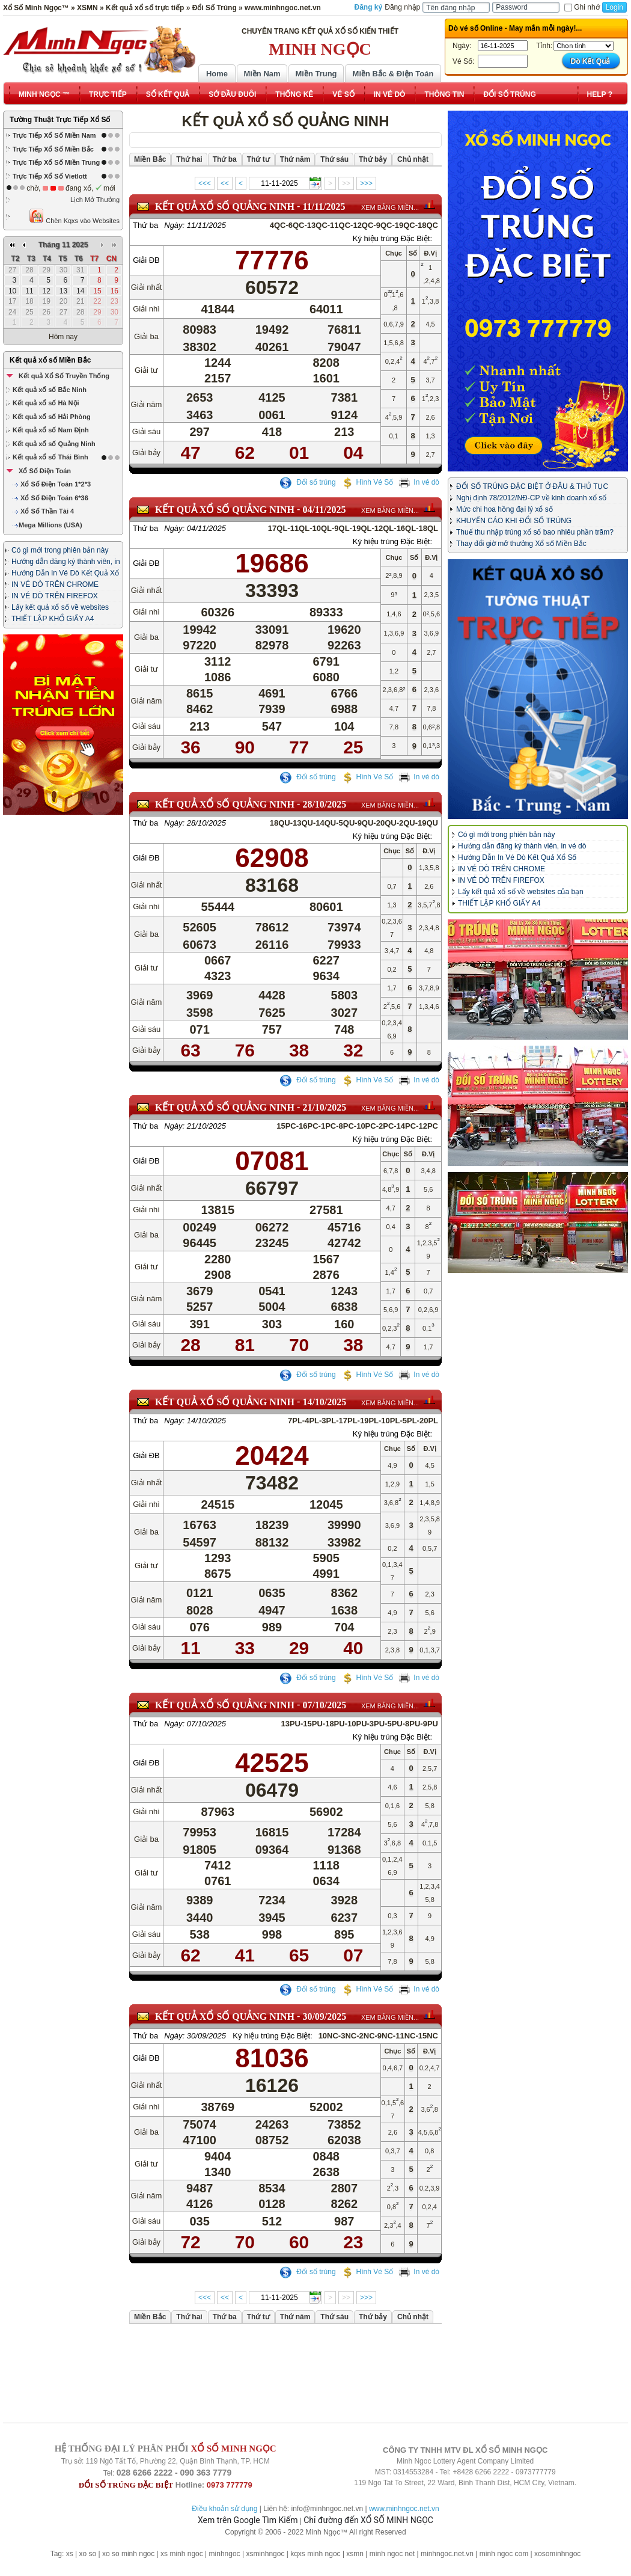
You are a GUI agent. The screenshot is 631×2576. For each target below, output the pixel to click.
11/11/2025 (323, 206)
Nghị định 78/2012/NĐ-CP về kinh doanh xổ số (531, 498)
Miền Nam (261, 73)
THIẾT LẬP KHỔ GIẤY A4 (52, 619)
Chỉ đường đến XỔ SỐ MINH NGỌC (368, 2520)
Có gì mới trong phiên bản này (59, 550)
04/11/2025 (324, 509)
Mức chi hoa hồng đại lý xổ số (504, 509)
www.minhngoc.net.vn (404, 2508)
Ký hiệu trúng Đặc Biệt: (392, 238)
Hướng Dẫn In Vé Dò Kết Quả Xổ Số (517, 857)
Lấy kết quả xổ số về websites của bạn (521, 892)
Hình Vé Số (367, 482)
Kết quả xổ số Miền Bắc (50, 360)
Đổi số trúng (307, 482)
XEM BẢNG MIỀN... (390, 207)
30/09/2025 (324, 2016)
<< (225, 183)
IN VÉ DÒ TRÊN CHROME (55, 584)
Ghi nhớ (581, 7)
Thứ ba (145, 225)
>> (346, 183)
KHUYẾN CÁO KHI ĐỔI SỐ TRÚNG (514, 521)
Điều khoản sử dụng (224, 2508)
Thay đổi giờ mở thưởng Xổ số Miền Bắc (521, 543)
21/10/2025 (324, 1107)
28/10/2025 (324, 804)
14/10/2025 (324, 1402)
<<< (204, 183)
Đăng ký (369, 7)
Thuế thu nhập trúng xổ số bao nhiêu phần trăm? (535, 532)
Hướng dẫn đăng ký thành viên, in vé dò (522, 846)
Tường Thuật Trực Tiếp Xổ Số (60, 119)
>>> (366, 183)
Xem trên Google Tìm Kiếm (247, 2520)
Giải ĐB (146, 260)
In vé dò (418, 482)
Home (217, 73)
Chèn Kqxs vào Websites (74, 216)
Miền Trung (316, 73)
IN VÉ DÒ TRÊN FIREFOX (54, 596)
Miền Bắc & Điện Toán (393, 73)
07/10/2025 (324, 1705)
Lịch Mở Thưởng (95, 199)
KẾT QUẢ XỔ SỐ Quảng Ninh (224, 206)
